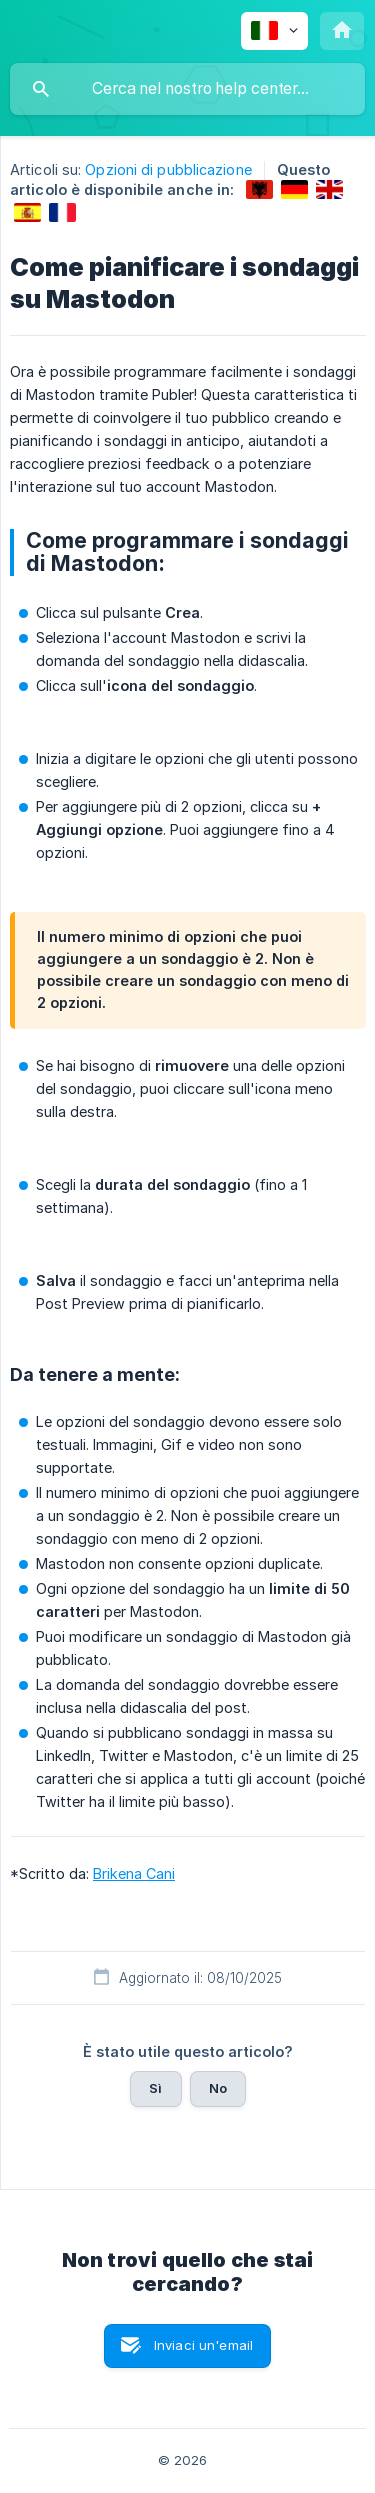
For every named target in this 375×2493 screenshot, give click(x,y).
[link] (259, 189)
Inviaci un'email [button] (203, 2345)
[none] (274, 31)
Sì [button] (155, 2088)
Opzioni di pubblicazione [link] (168, 169)
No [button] (218, 2088)
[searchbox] (187, 89)
